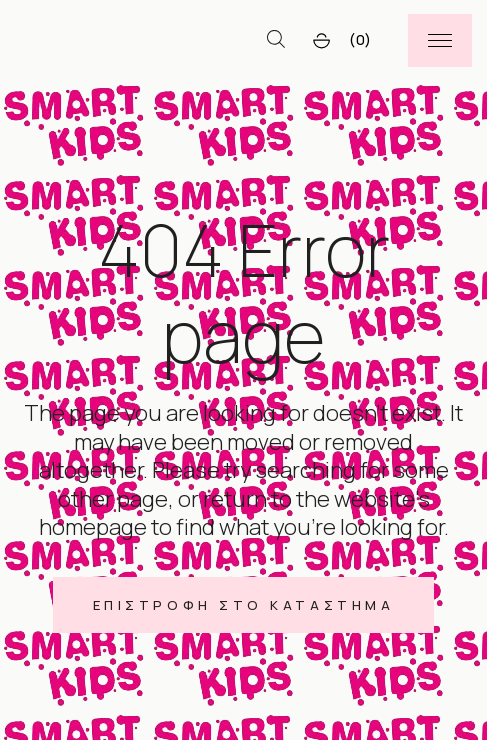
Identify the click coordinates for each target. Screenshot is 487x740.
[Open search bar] (276, 40)
